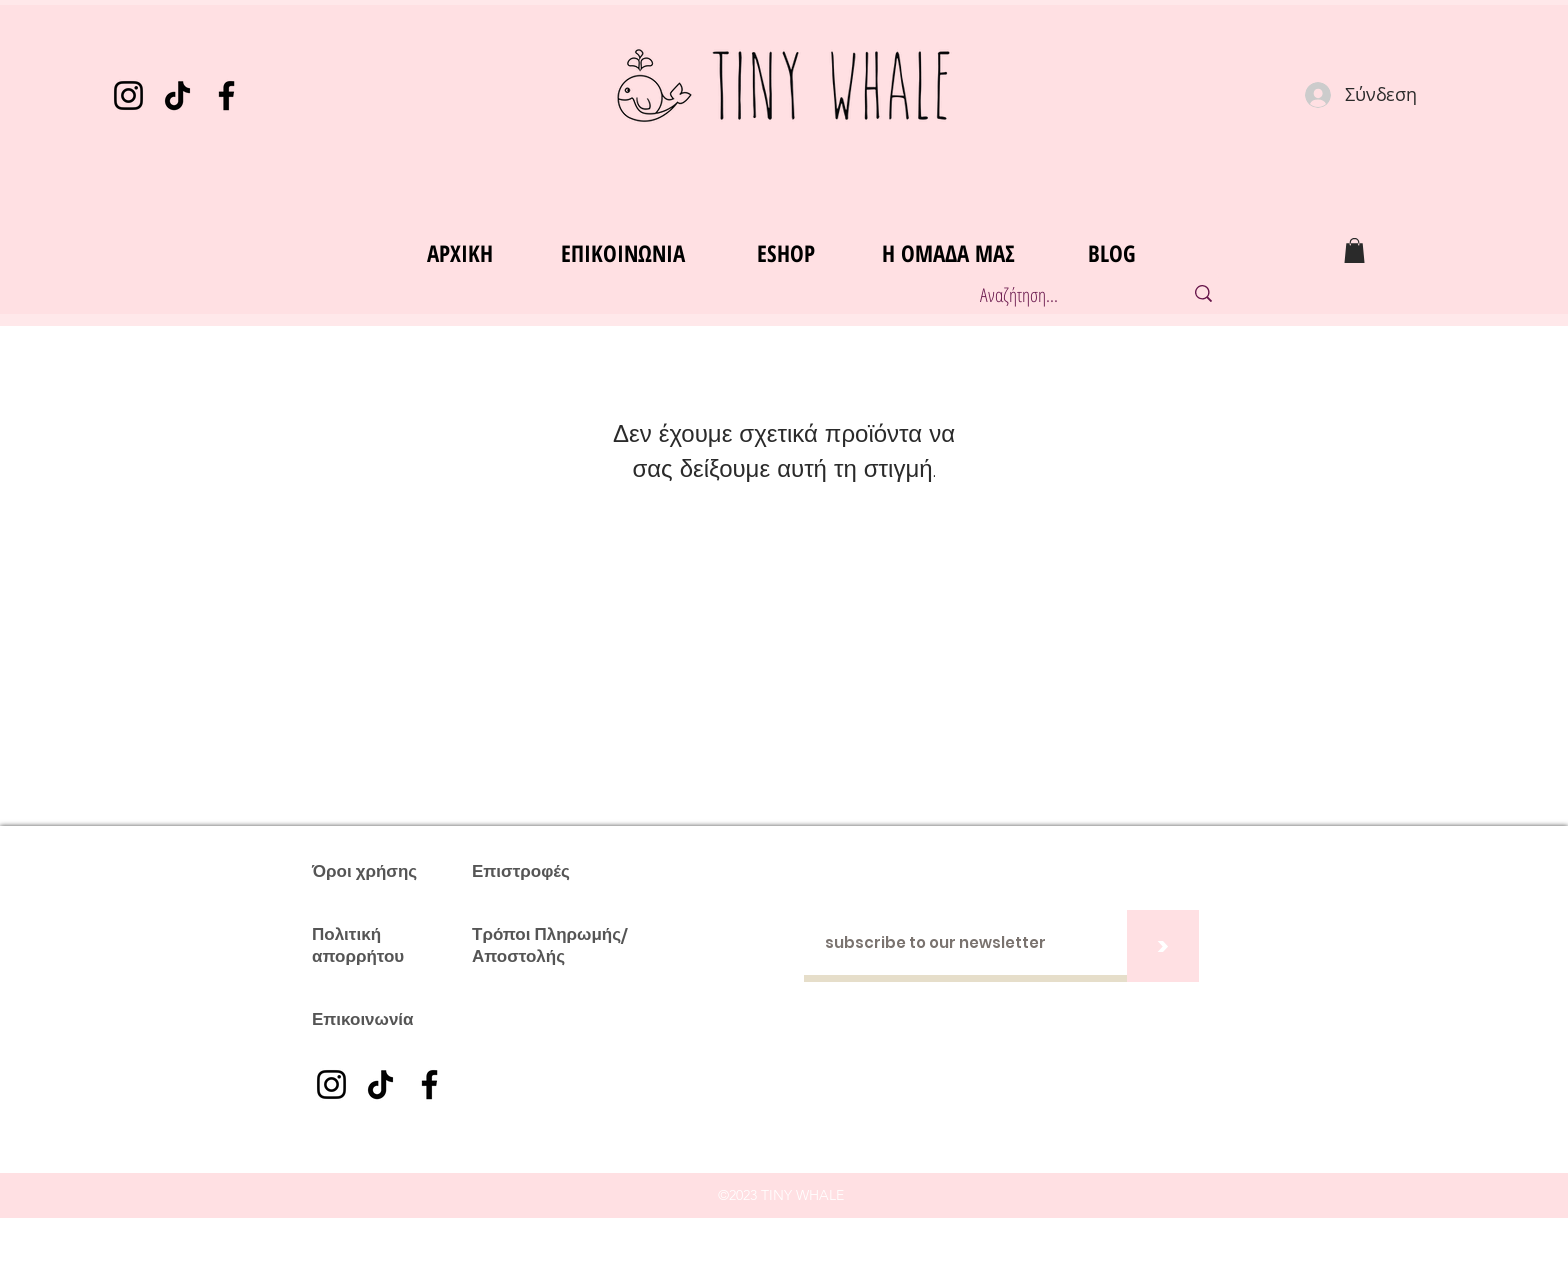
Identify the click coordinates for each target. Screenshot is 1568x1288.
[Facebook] (226, 95)
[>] (1163, 946)
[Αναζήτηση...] (1060, 295)
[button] (1354, 250)
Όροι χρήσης (364, 871)
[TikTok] (177, 95)
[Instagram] (128, 95)
